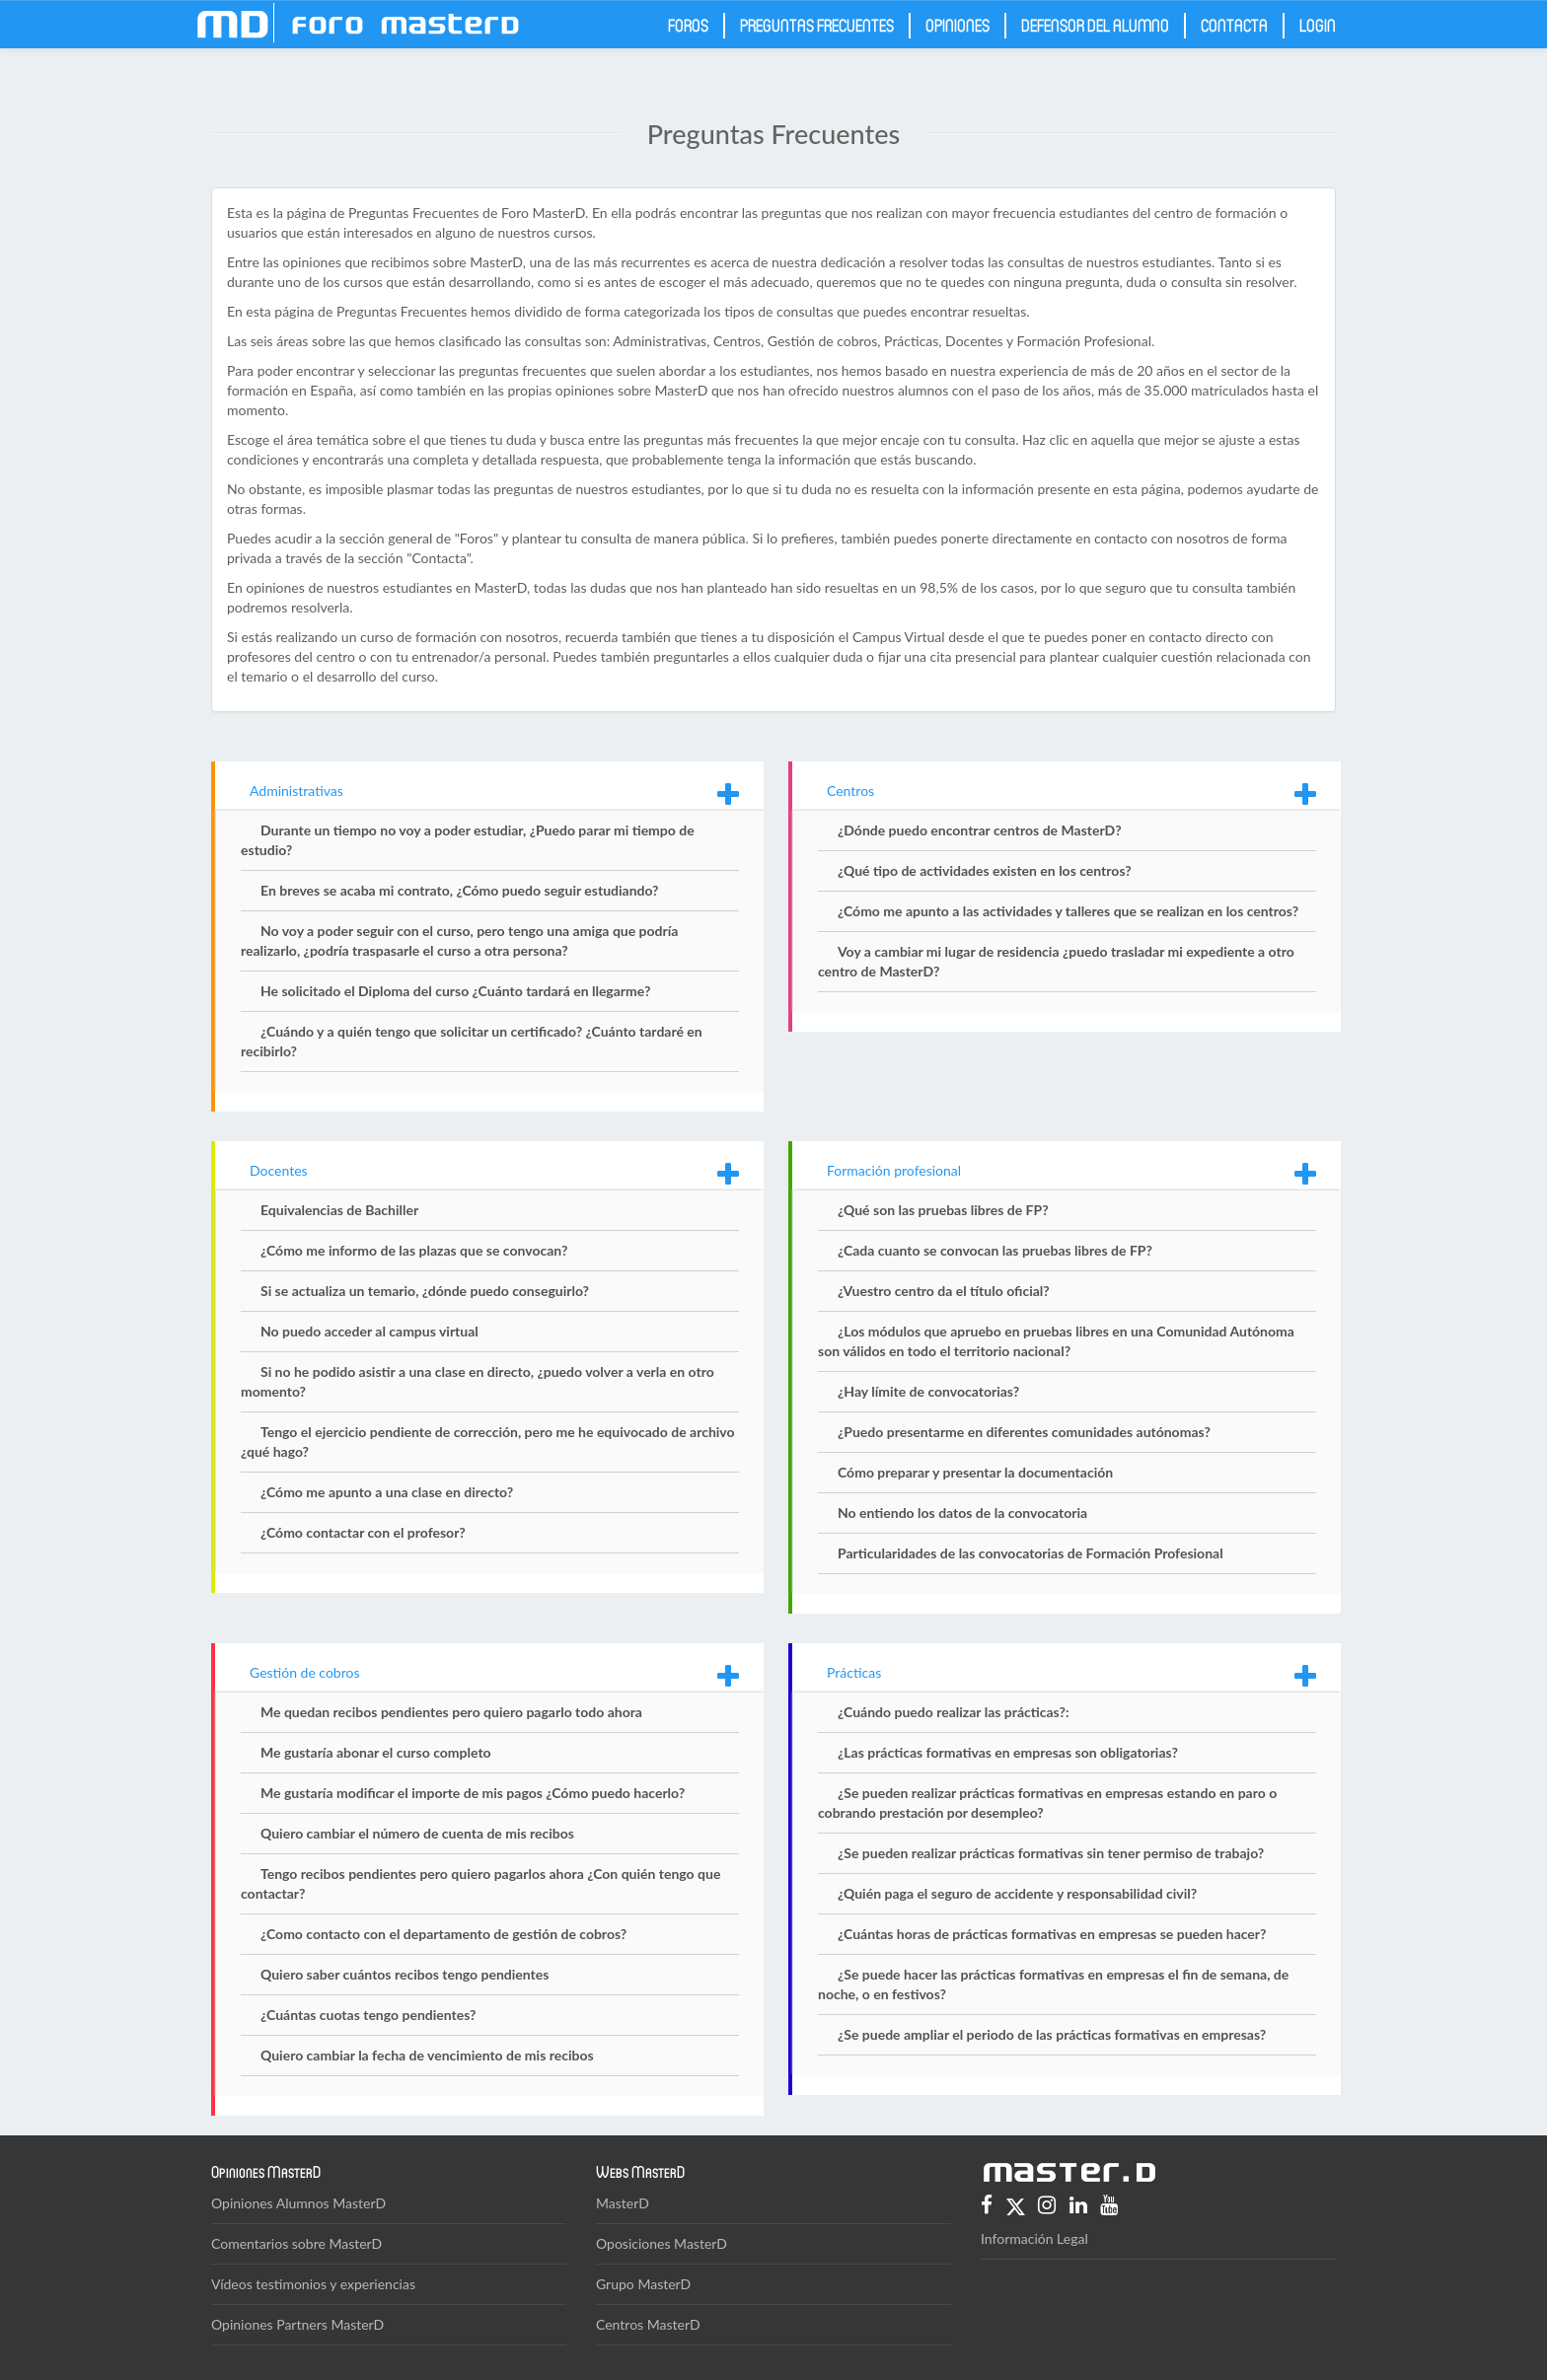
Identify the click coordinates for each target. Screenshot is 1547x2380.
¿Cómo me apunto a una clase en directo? (386, 1491)
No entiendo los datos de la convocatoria (962, 1512)
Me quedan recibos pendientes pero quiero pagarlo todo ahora (451, 1711)
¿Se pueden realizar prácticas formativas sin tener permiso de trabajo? (1051, 1852)
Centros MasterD (648, 2324)
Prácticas (854, 1672)
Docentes (279, 1170)
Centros (850, 790)
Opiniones (957, 25)
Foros (688, 25)
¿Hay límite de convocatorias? (928, 1391)
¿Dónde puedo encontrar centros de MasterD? (980, 830)
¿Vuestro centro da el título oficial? (944, 1290)
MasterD (622, 2203)
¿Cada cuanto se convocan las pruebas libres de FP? (995, 1250)
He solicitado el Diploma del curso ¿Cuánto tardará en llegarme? (455, 990)
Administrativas (296, 790)
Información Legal (1034, 2238)
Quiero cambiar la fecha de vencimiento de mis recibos (427, 2055)
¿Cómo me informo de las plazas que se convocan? (413, 1250)
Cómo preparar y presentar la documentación (975, 1472)
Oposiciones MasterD (661, 2243)
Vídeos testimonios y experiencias (313, 2283)
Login (1317, 25)
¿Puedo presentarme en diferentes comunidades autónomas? (1024, 1431)
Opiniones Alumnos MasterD (298, 2203)
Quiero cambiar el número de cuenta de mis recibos (417, 1833)
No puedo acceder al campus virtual (369, 1331)
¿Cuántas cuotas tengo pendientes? (368, 2014)
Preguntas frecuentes (817, 25)
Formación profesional (894, 1170)
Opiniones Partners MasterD (297, 2324)
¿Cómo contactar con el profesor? (363, 1532)
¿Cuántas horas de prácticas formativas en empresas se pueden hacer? (1052, 1933)
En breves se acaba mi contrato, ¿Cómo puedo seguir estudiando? (459, 890)
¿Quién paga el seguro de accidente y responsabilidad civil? (1017, 1893)
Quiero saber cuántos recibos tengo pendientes (404, 1974)
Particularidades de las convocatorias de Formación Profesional (1030, 1553)
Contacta (1234, 25)
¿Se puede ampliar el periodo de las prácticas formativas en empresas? (1052, 2034)
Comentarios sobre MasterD (296, 2243)
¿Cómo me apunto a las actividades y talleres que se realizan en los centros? (1068, 910)
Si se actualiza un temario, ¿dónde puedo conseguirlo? (424, 1290)
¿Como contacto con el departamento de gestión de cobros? (443, 1933)
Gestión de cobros (305, 1672)
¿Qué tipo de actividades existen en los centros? (985, 870)
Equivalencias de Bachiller (339, 1209)
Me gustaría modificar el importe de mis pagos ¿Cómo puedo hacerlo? (472, 1792)
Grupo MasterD (643, 2283)
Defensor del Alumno (1095, 25)
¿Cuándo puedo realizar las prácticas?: (953, 1711)
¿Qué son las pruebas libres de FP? (943, 1209)
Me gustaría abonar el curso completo (375, 1752)
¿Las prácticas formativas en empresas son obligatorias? (1008, 1752)
